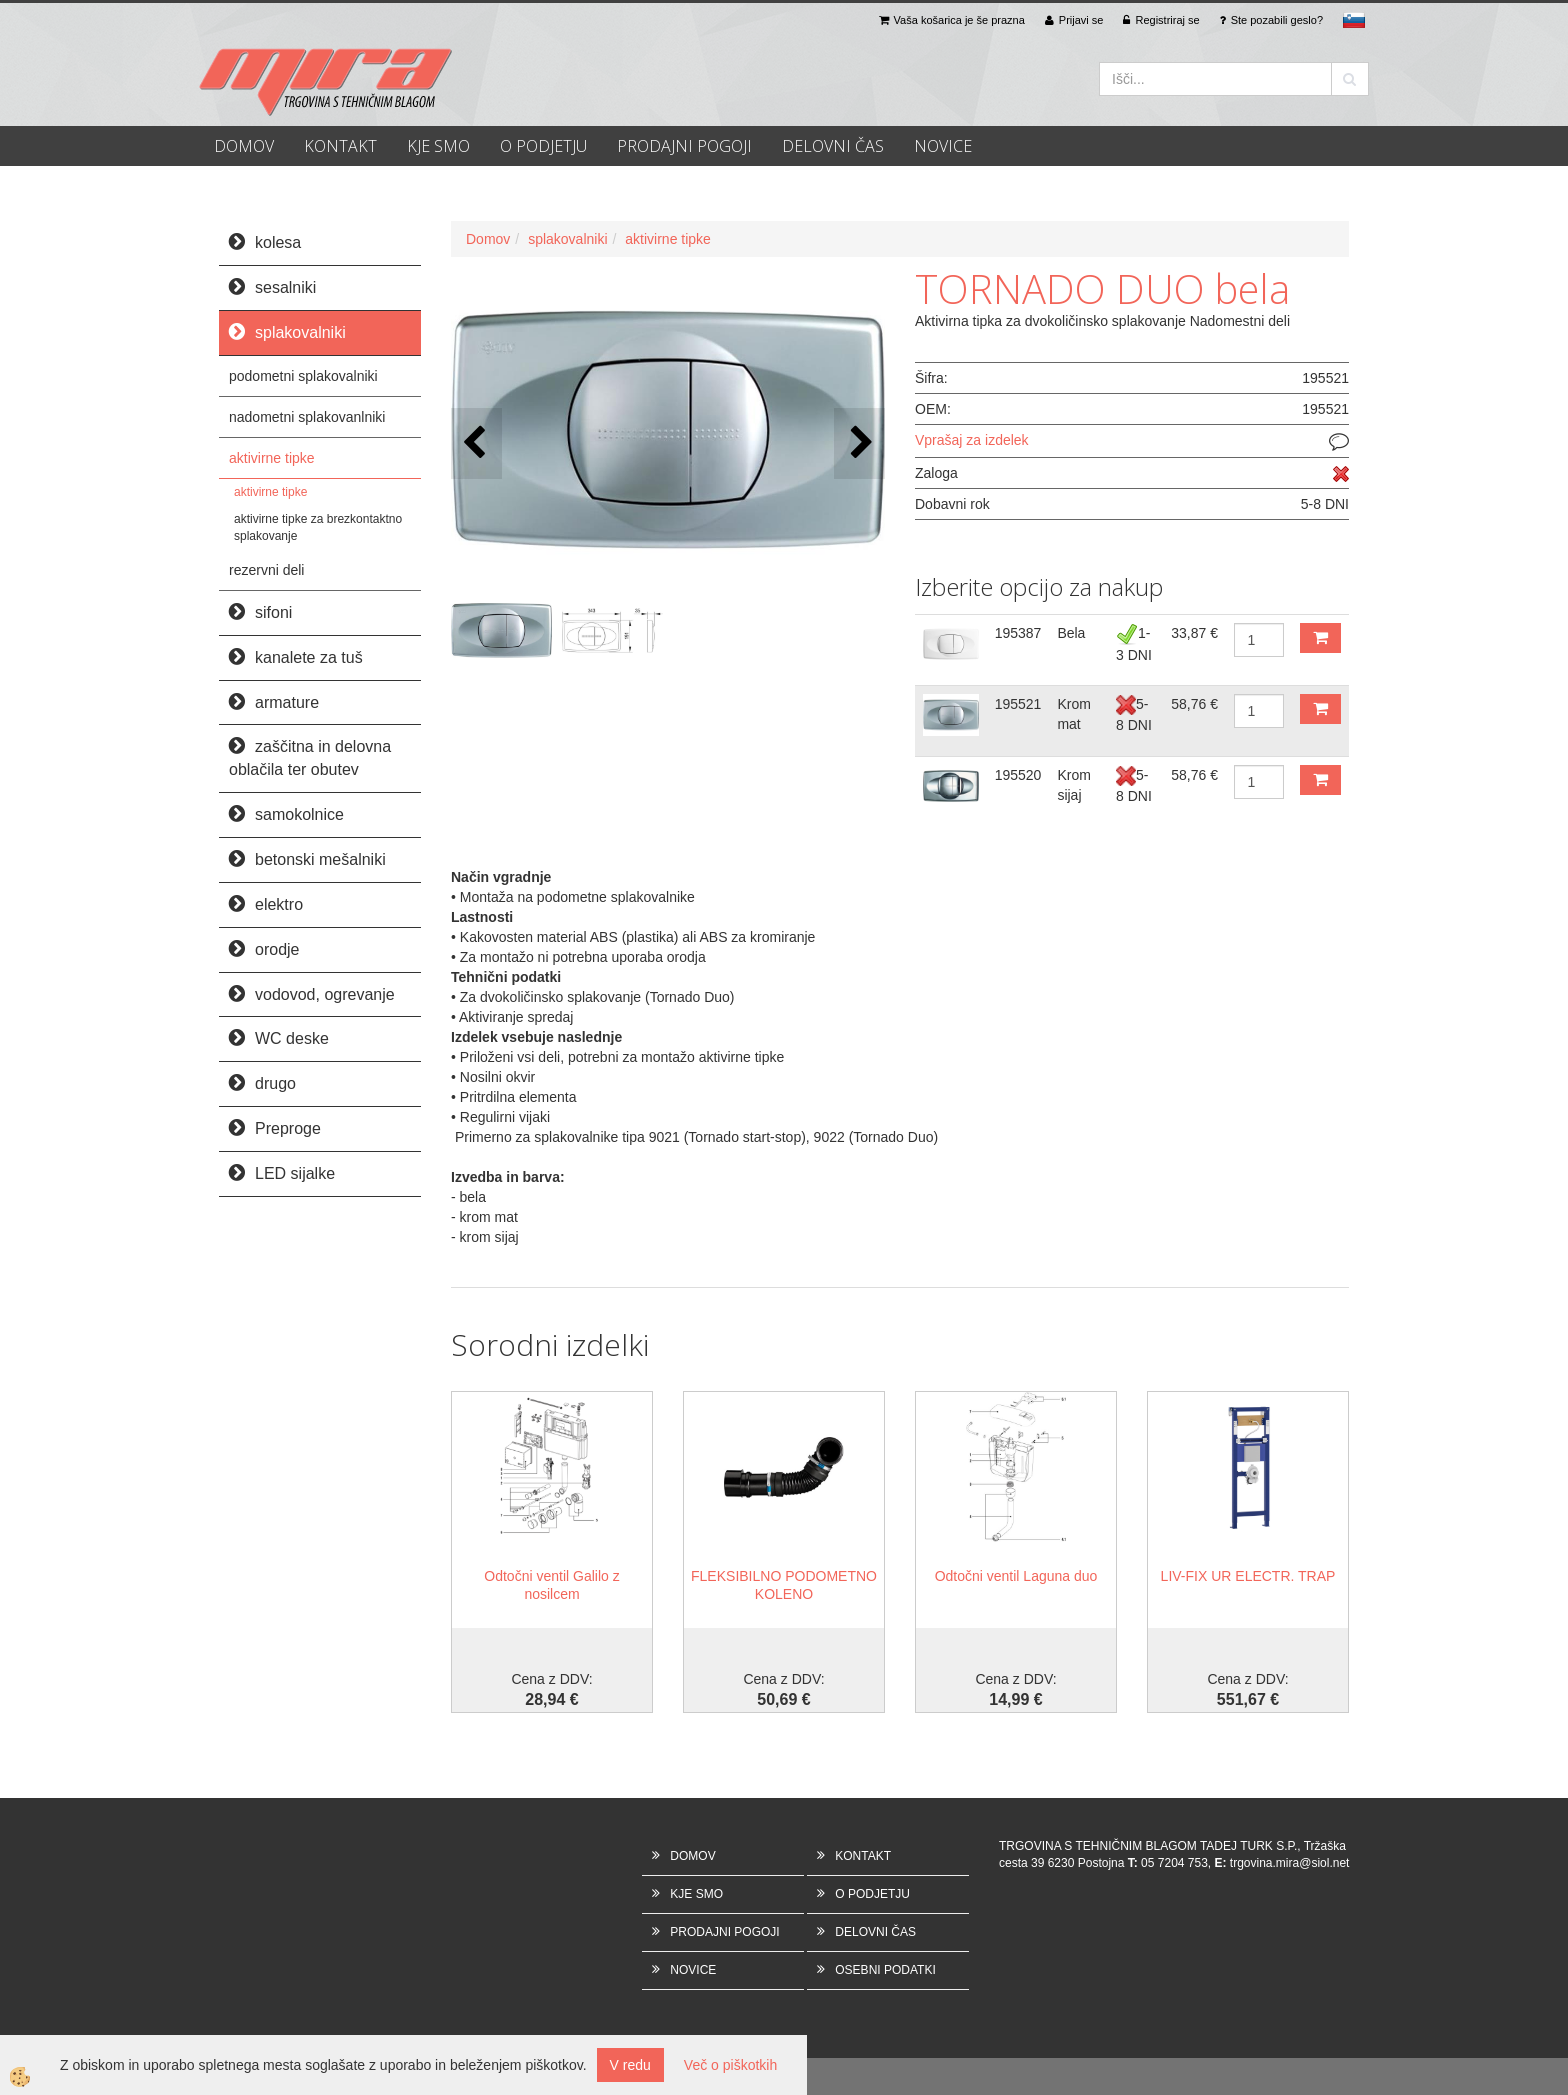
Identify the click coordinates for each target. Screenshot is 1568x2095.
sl (1354, 20)
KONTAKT (340, 146)
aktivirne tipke (272, 458)
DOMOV (244, 146)
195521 (1018, 704)
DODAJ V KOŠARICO (1320, 638)
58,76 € (1194, 704)
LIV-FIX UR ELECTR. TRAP (1248, 1576)
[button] (859, 443)
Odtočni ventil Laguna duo (1016, 1576)
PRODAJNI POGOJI (684, 146)
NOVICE (943, 146)
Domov (488, 239)
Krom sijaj (1073, 785)
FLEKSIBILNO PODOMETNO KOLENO (784, 1585)
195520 (1018, 775)
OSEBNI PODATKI (885, 1970)
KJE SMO (438, 146)
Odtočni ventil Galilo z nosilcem (551, 1585)
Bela (1071, 633)
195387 (1018, 633)
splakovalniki (567, 239)
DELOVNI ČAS (833, 146)
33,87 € (1194, 633)
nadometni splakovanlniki (307, 417)
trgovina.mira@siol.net (1290, 1863)
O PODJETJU (543, 146)
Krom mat (1073, 714)
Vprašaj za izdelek (972, 440)
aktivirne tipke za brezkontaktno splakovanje (318, 527)
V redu (630, 2065)
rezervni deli (266, 570)
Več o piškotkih (730, 2065)
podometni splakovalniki (303, 376)
